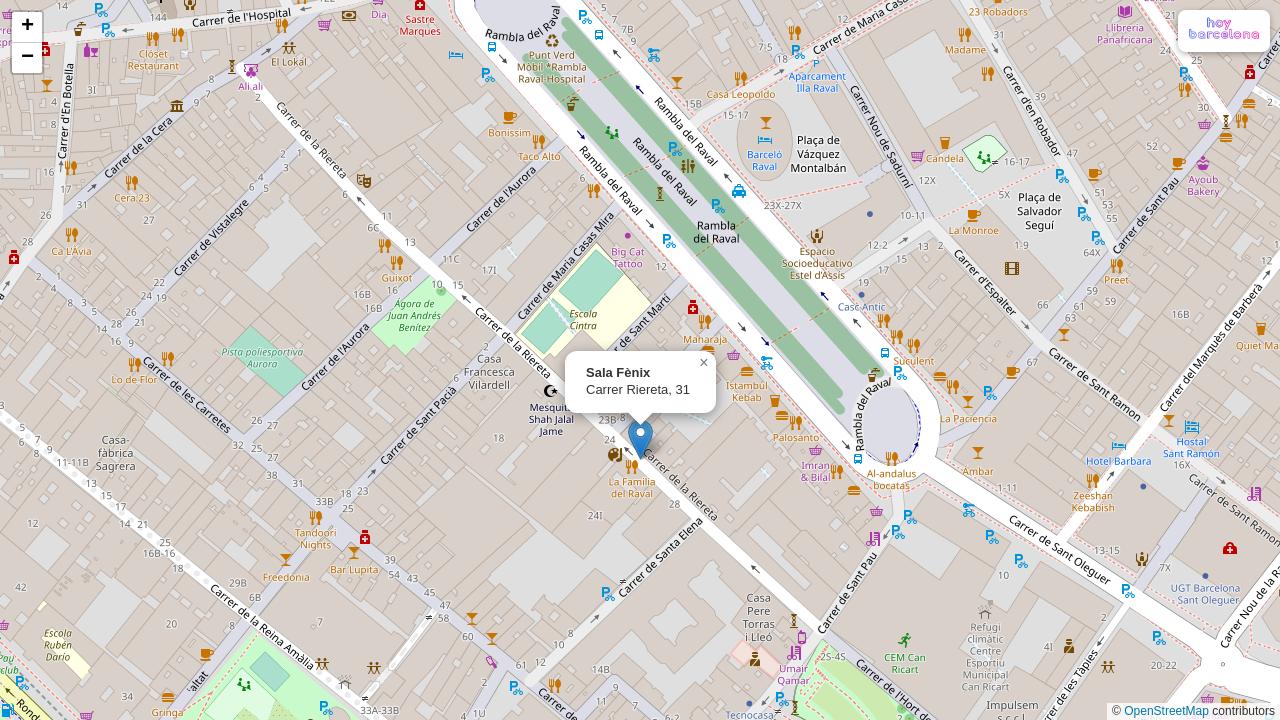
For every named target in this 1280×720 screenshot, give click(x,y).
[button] (640, 439)
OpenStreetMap (1166, 711)
